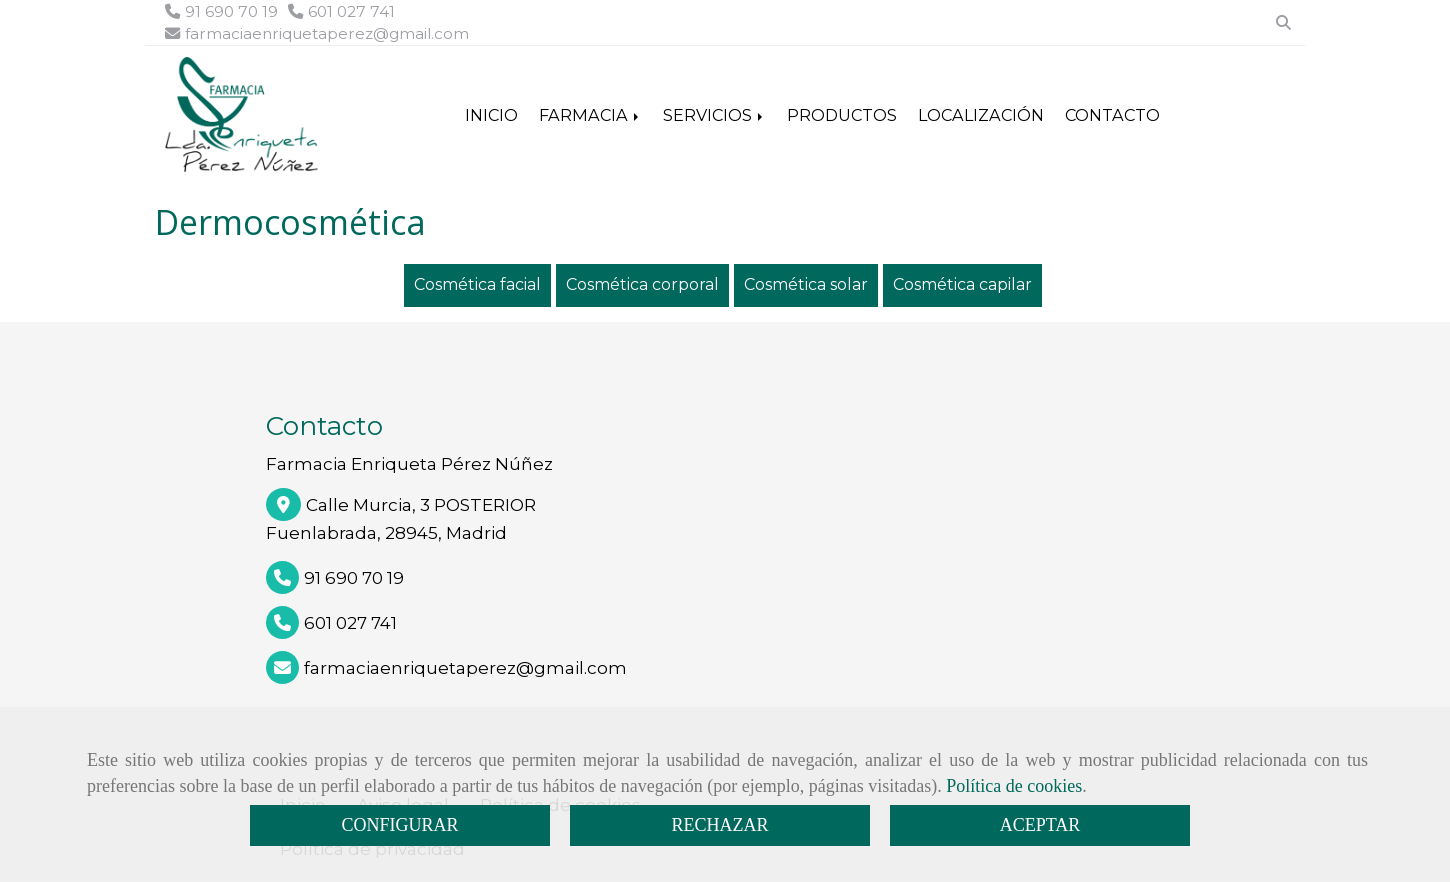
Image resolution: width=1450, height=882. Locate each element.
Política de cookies (1014, 786)
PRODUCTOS (842, 115)
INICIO (491, 115)
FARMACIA (590, 115)
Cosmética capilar (962, 284)
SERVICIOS (714, 115)
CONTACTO (1112, 115)
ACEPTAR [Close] (1040, 825)
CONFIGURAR (399, 825)
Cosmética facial (477, 284)
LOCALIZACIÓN (981, 115)
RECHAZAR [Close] (719, 825)
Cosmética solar (806, 284)
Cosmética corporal (642, 284)
